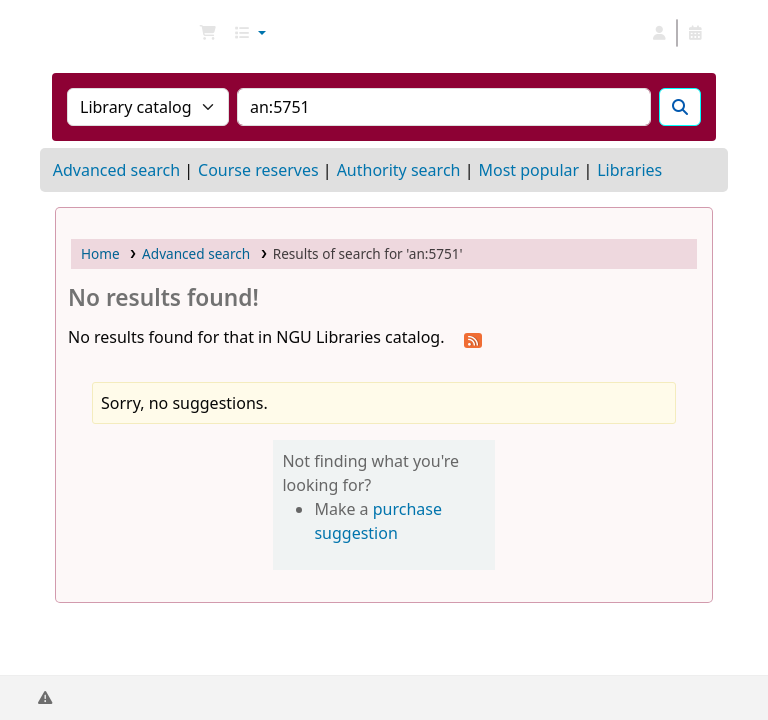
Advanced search (116, 170)
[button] (208, 33)
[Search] (680, 107)
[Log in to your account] (659, 33)
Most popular (528, 170)
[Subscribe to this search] (473, 339)
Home (100, 253)
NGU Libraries (106, 33)
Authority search (399, 170)
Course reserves (258, 170)
